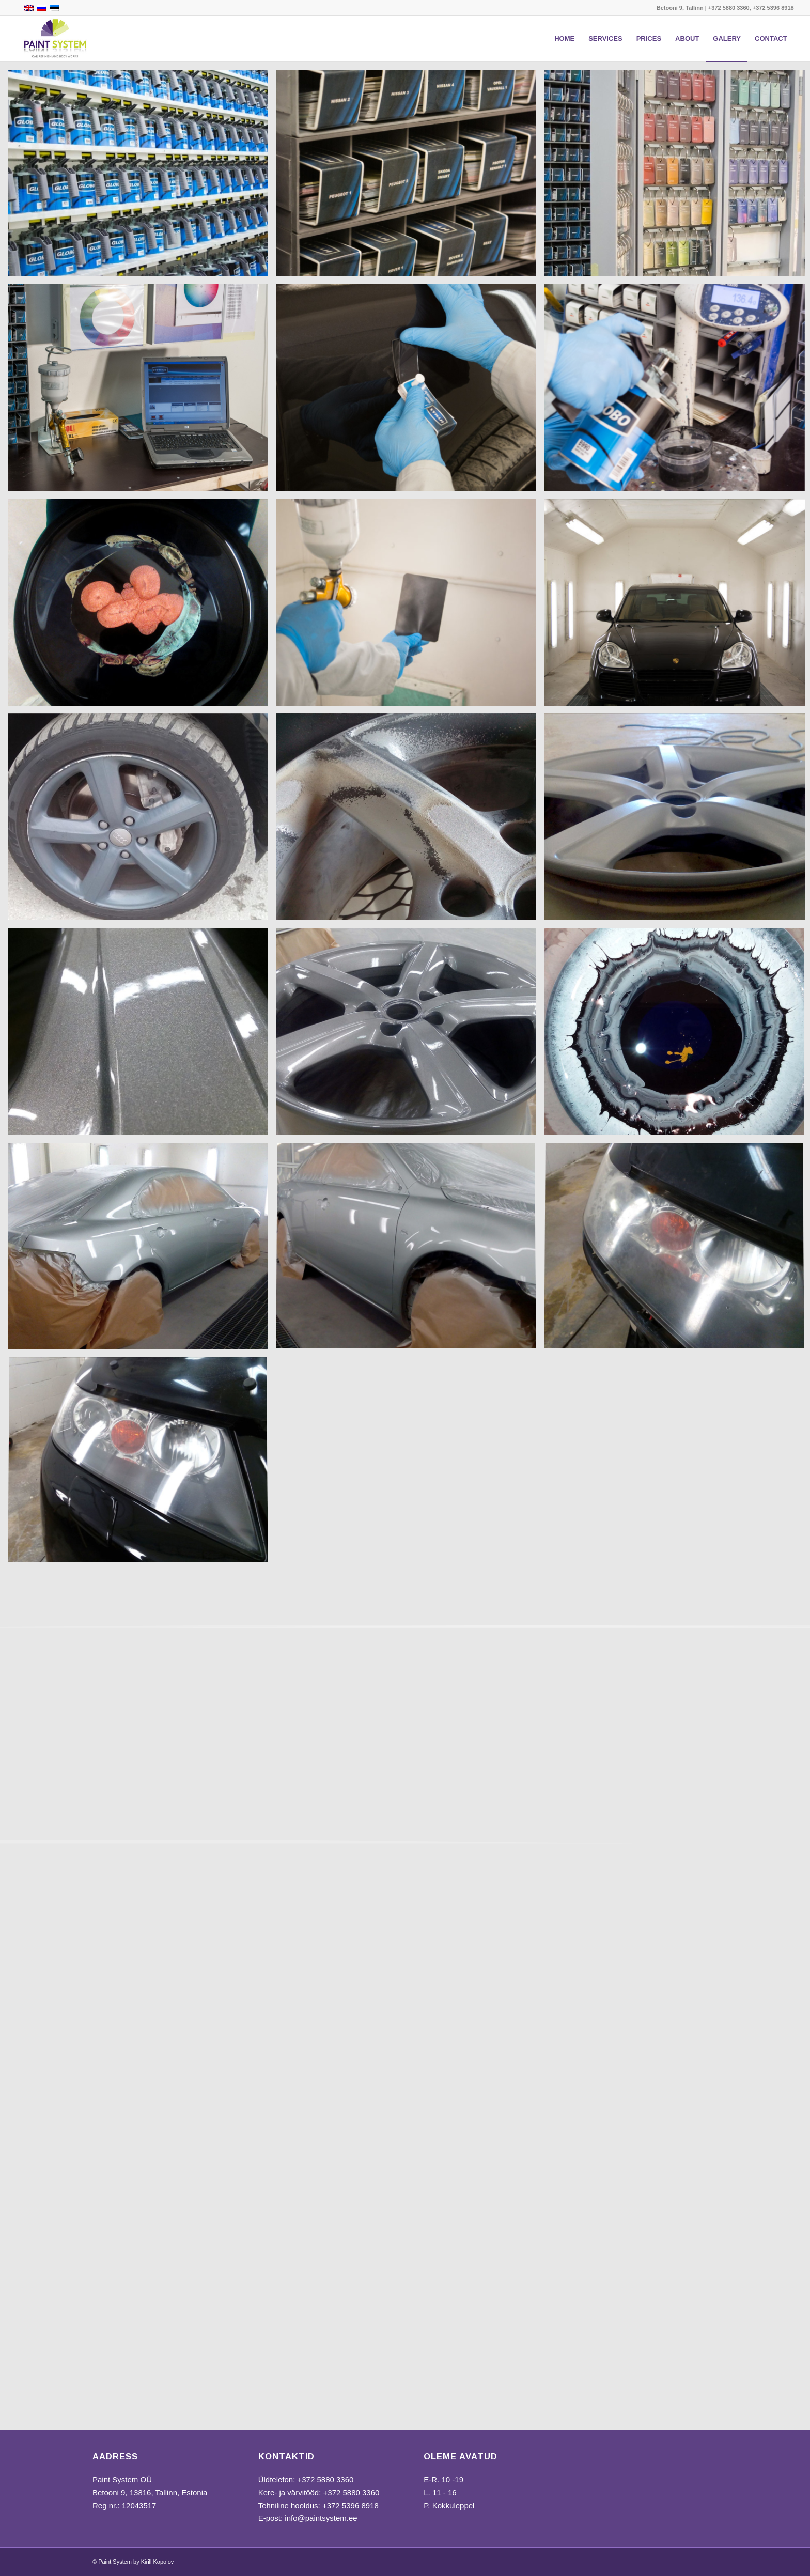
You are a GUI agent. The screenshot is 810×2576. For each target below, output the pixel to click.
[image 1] (142, 177)
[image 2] (410, 177)
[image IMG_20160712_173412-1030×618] (410, 1035)
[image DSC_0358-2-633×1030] (410, 606)
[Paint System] (55, 38)
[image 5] (410, 391)
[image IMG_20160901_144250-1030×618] (142, 1250)
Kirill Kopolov (157, 2561)
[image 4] (142, 391)
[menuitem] (564, 38)
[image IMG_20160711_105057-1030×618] (410, 820)
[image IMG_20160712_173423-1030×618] (142, 1035)
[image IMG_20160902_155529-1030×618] (142, 606)
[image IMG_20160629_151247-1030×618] (142, 820)
